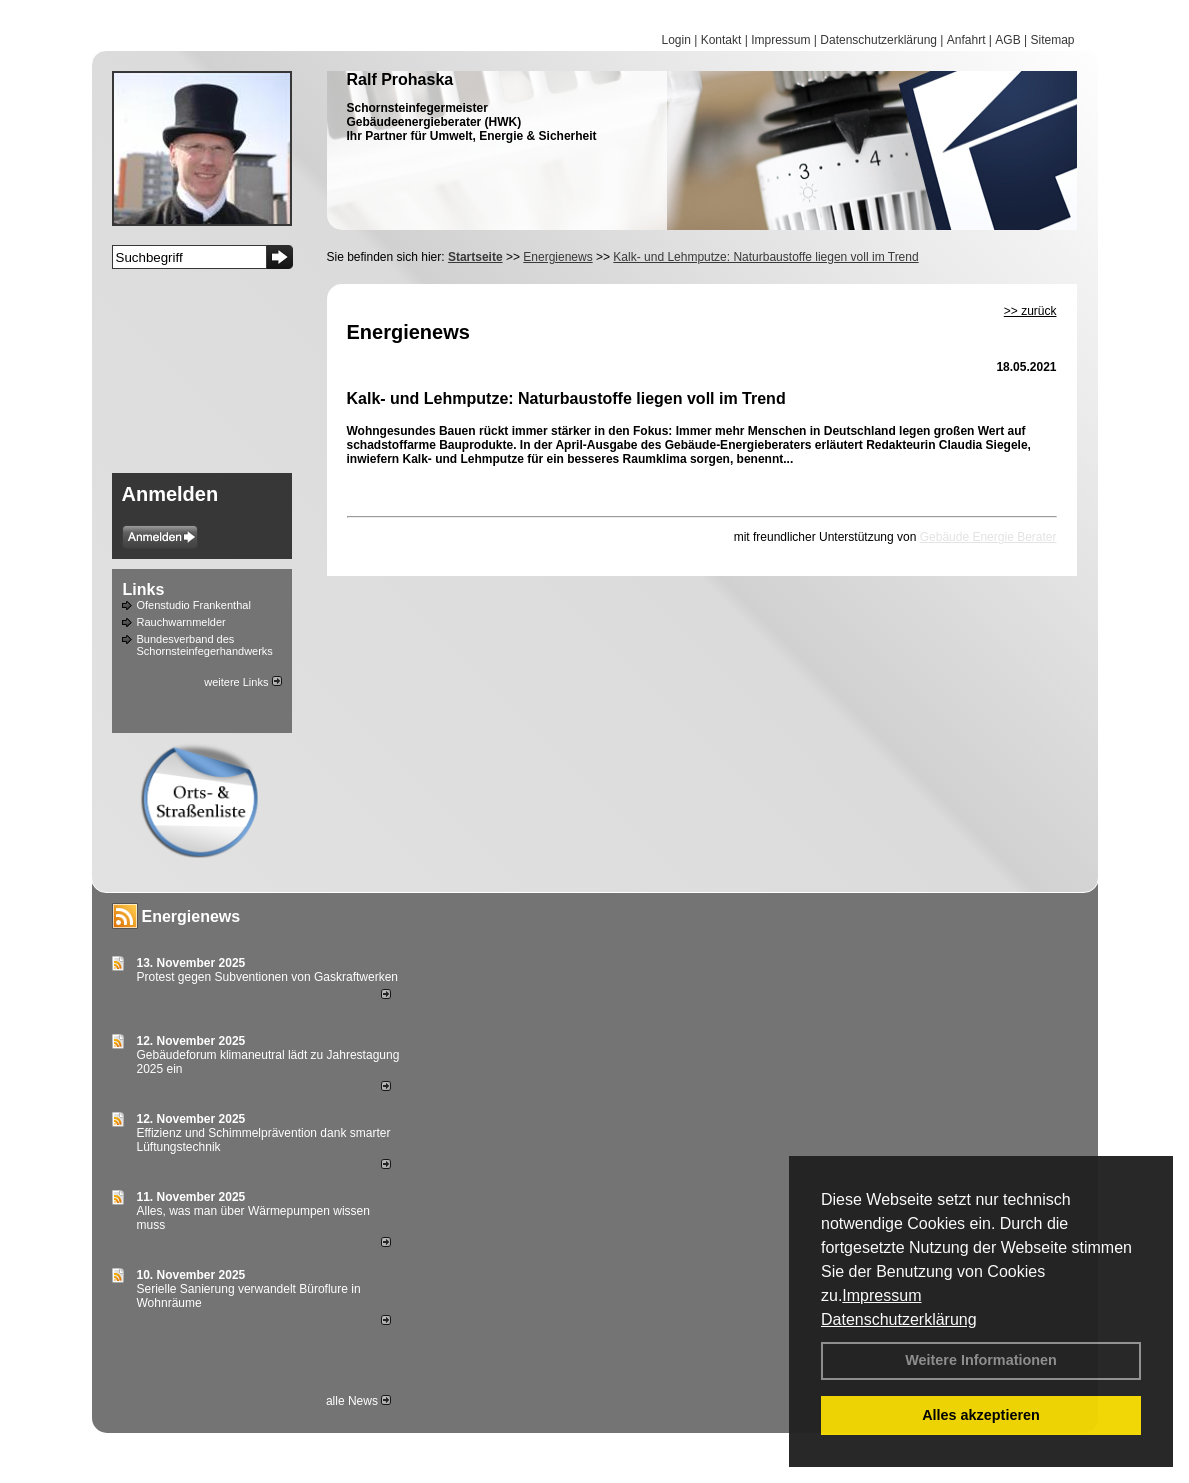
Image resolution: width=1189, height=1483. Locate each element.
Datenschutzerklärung (899, 1319)
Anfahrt (966, 40)
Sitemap (1052, 40)
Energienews (191, 916)
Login (675, 40)
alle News (358, 1401)
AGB (1007, 40)
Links (144, 589)
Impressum (881, 1295)
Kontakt (721, 40)
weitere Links (242, 682)
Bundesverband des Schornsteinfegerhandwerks (205, 645)
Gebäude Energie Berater (988, 537)
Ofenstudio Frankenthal (194, 605)
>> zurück (1030, 311)
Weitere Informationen (981, 1360)
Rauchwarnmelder (181, 622)
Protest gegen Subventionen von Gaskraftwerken (268, 977)
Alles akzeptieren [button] (981, 1415)
